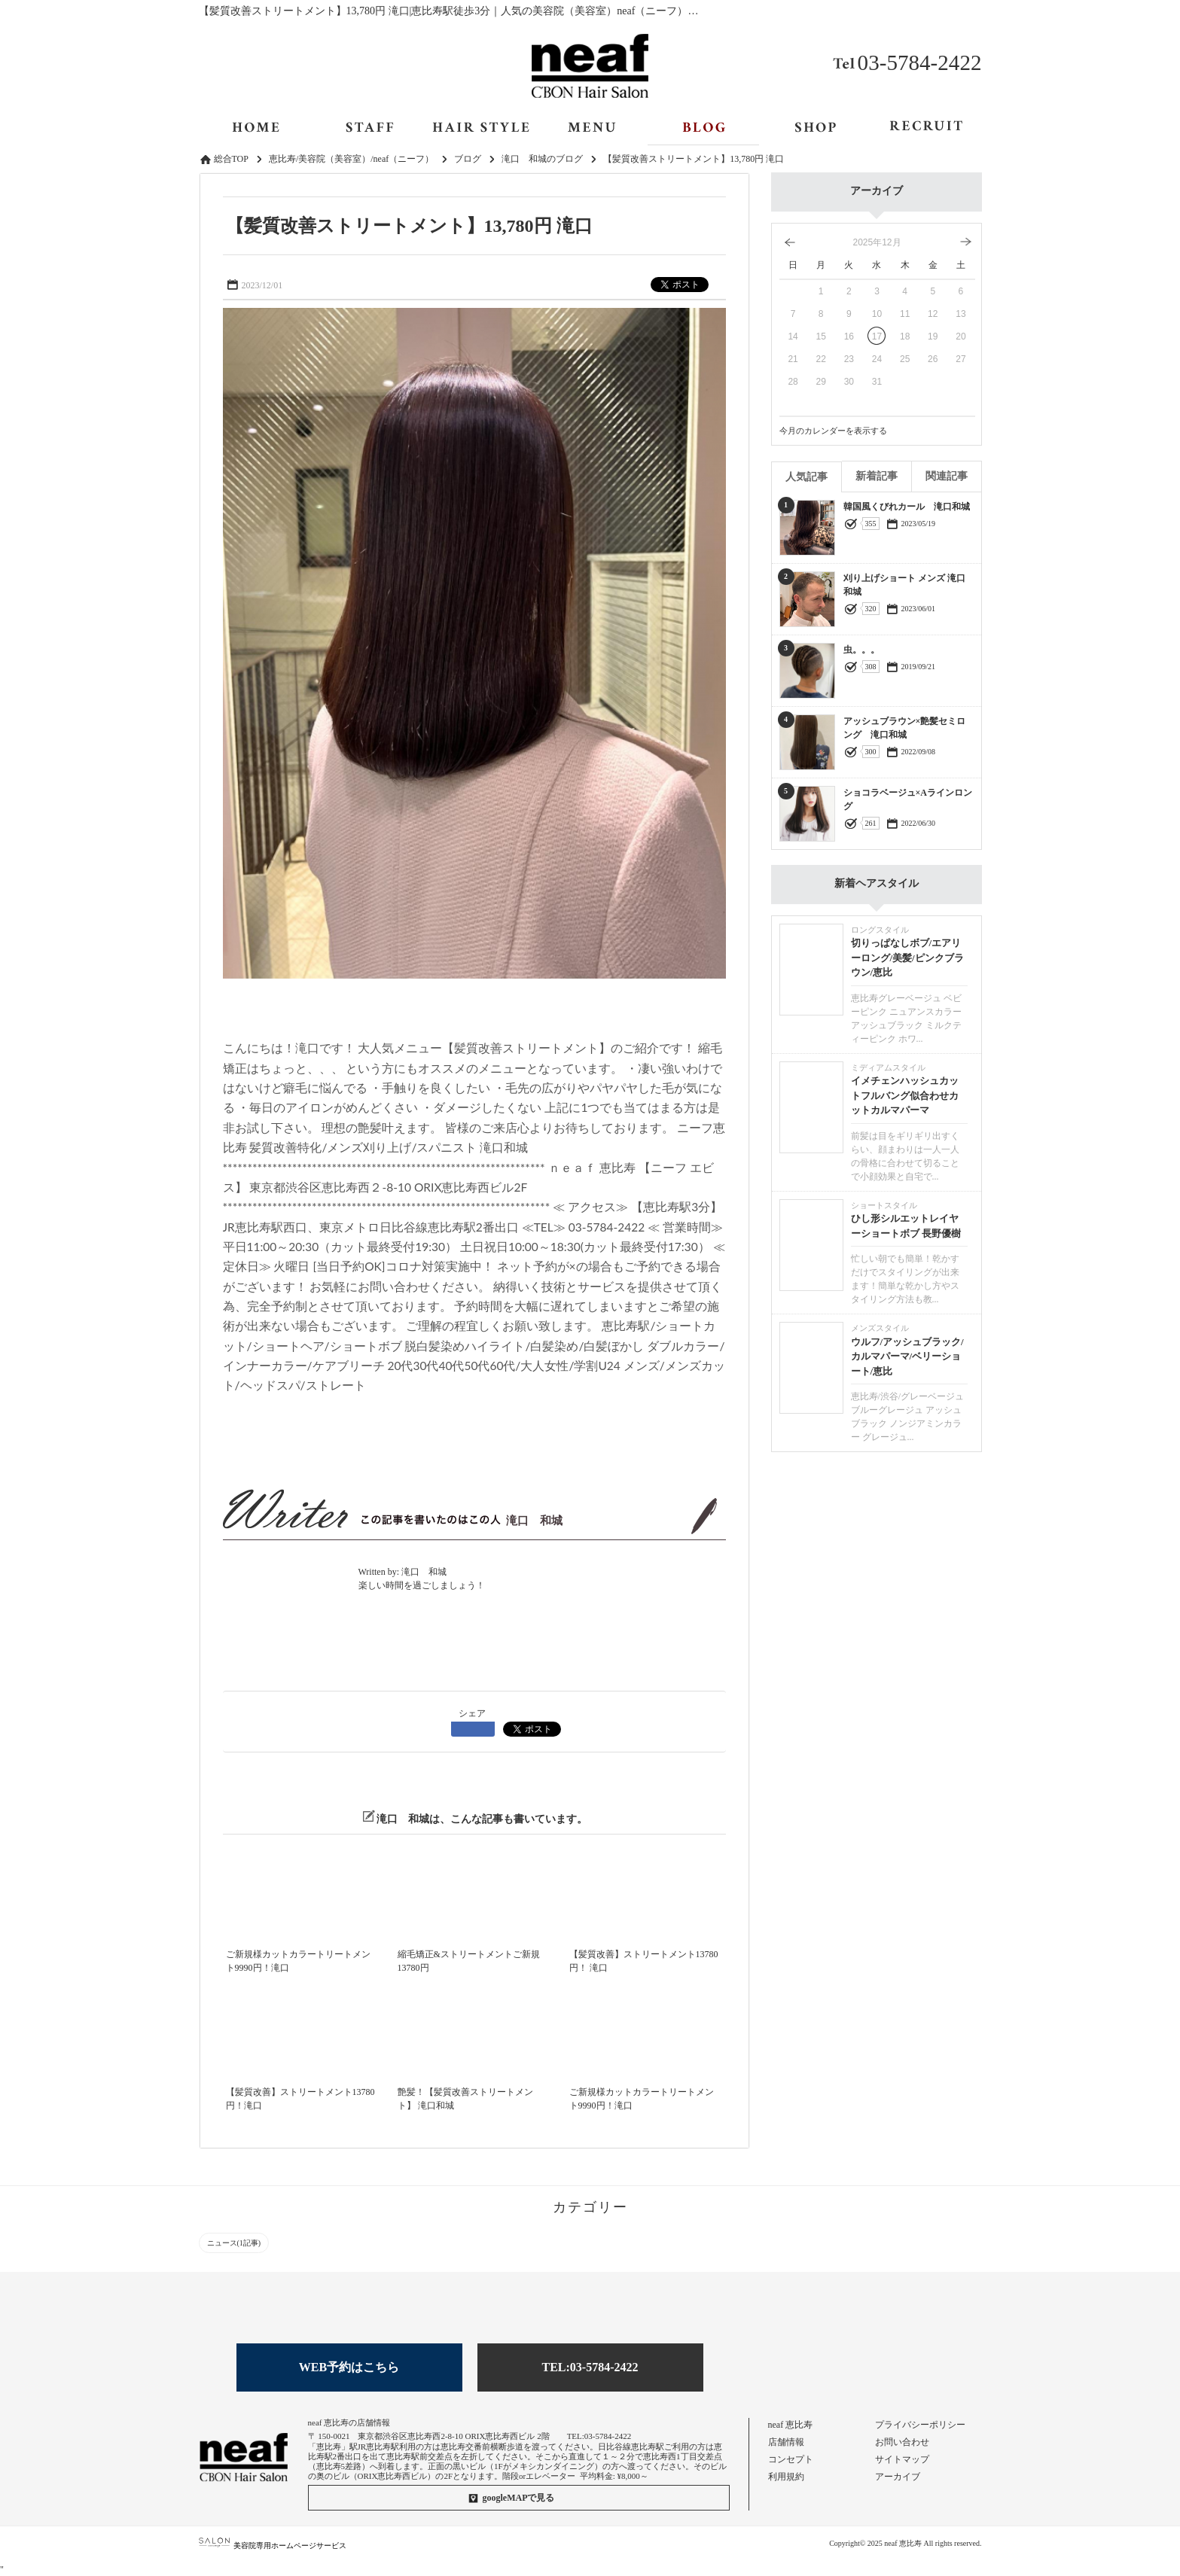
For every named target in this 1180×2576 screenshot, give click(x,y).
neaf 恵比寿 (790, 2424)
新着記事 (876, 476)
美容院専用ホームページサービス (273, 2545)
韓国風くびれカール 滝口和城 (906, 506)
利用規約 (786, 2476)
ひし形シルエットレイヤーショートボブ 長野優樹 (906, 1226)
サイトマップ (902, 2459)
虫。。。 (861, 649)
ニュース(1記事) (234, 2243)
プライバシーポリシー (920, 2424)
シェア (472, 1713)
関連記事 (946, 476)
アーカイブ (897, 2476)
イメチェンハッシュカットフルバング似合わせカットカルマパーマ (905, 1095)
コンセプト (790, 2459)
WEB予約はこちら (349, 2367)
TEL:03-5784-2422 (590, 2367)
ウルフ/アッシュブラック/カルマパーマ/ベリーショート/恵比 (907, 1356)
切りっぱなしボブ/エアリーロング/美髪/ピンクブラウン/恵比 (907, 957)
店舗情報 (786, 2442)
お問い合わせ (902, 2442)
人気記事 (806, 477)
